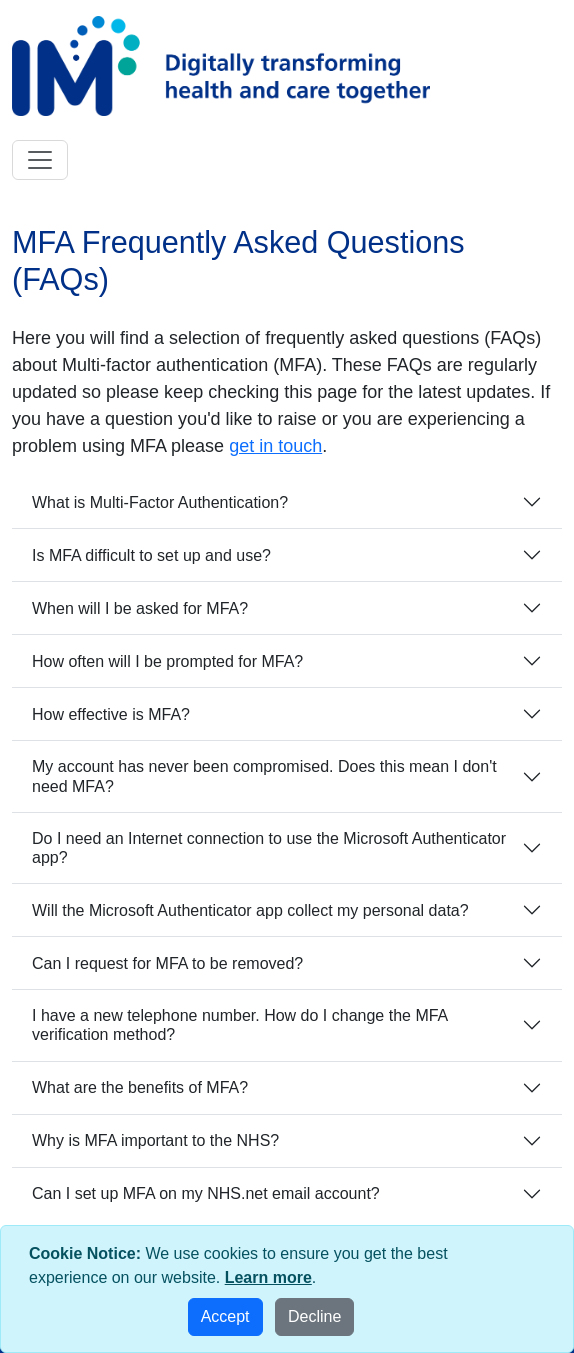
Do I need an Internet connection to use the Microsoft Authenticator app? (269, 848)
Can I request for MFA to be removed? (167, 963)
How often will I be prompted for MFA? (167, 661)
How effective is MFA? (111, 714)
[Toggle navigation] (40, 160)
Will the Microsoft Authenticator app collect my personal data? (250, 910)
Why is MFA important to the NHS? (155, 1140)
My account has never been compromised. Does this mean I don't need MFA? (264, 776)
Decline (314, 1316)
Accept (225, 1316)
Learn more (268, 1277)
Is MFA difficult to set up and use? (151, 555)
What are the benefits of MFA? (140, 1087)
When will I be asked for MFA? (140, 608)
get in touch (275, 446)
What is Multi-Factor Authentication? (160, 502)
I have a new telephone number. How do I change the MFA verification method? (240, 1025)
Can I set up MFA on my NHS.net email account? (206, 1193)
